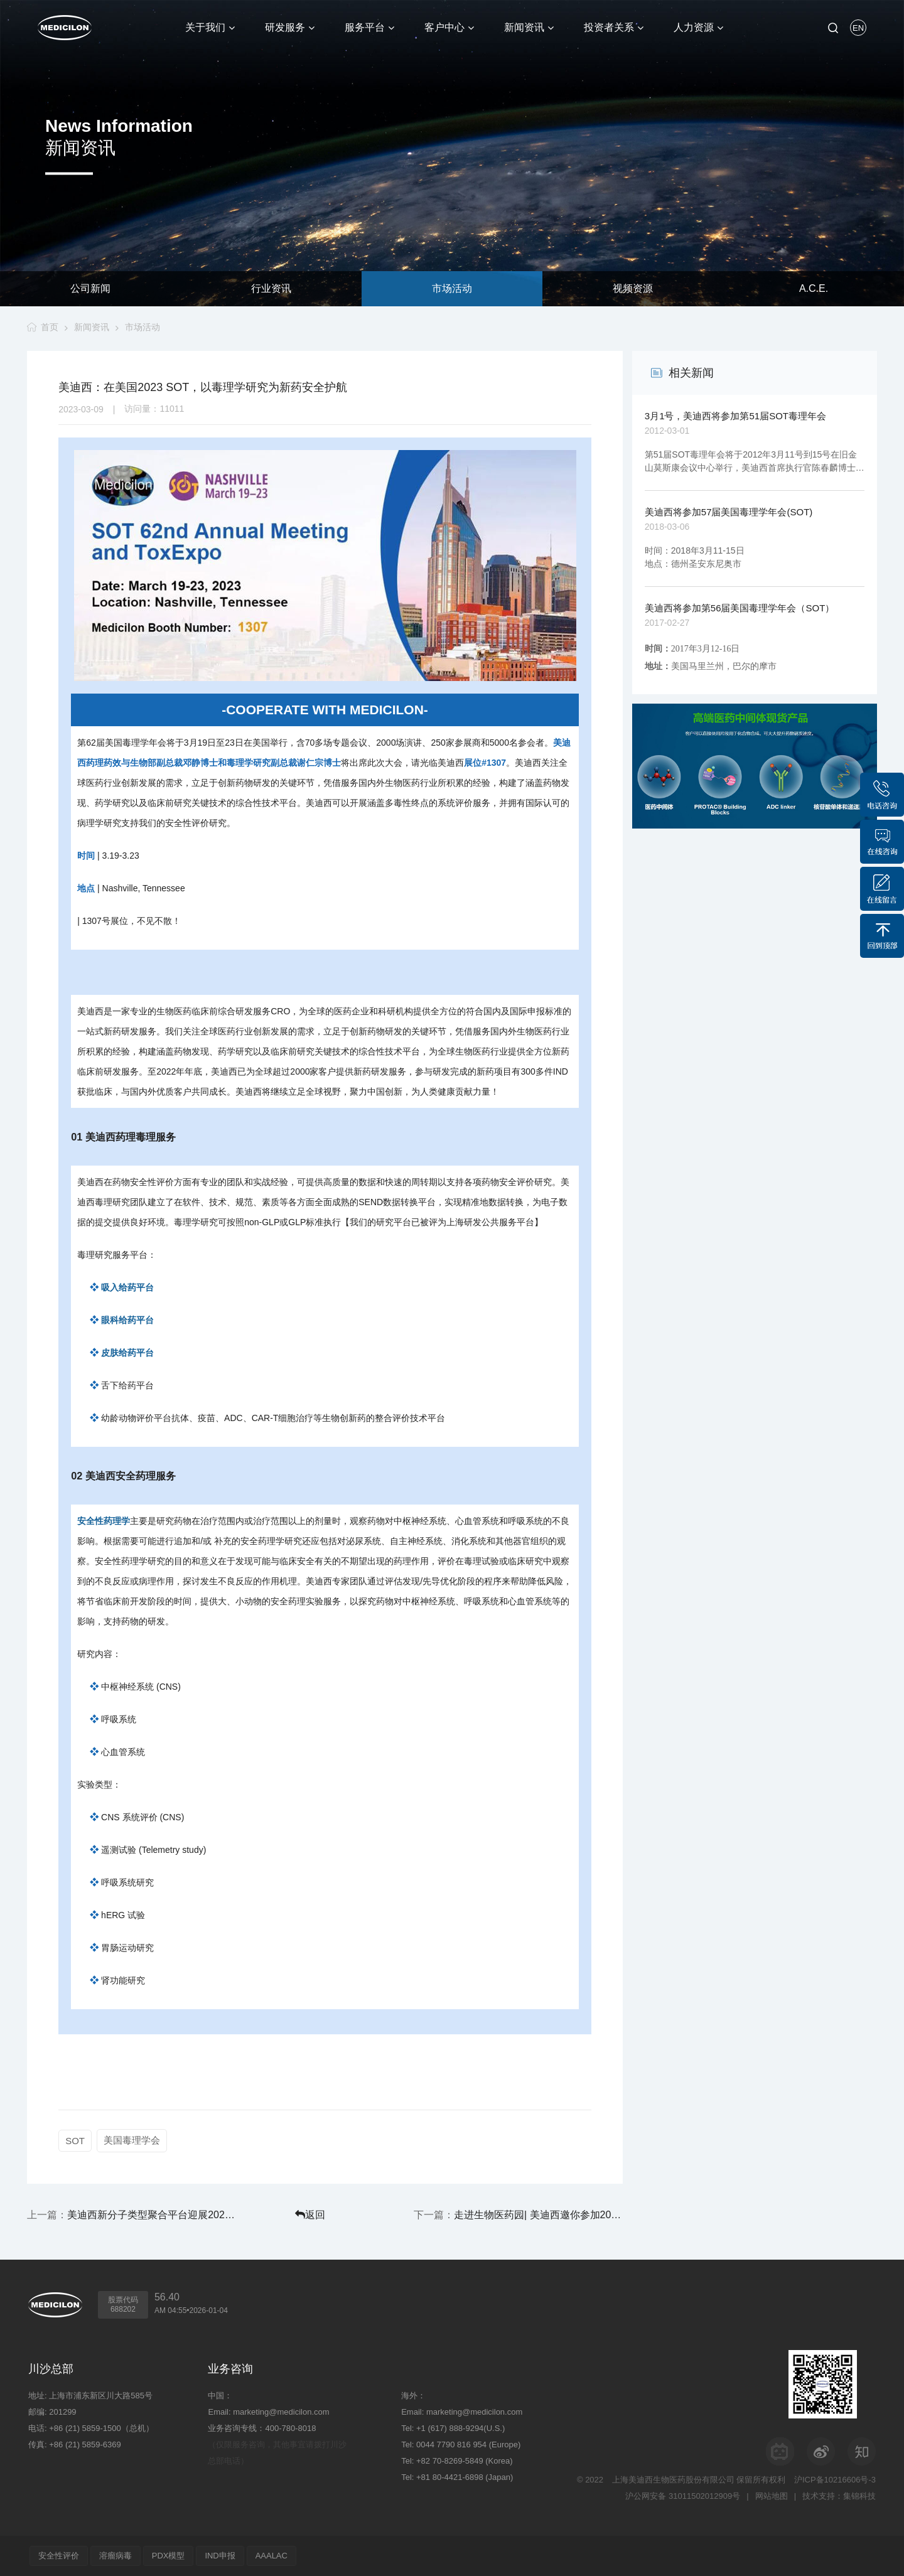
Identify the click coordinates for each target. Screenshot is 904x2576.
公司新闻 (90, 288)
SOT (75, 2140)
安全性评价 (58, 2555)
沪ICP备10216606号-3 (835, 2479)
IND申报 (220, 2555)
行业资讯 (271, 288)
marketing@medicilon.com (281, 2412)
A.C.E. (813, 288)
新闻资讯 (91, 327)
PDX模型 (168, 2555)
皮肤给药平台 (127, 1353)
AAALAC (272, 2555)
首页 (49, 327)
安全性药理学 (103, 1521)
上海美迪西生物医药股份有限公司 (673, 2479)
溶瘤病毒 (115, 2555)
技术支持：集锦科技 (839, 2496)
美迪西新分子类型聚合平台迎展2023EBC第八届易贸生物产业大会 (151, 2214)
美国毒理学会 (132, 2140)
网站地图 (771, 2496)
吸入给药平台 (127, 1287)
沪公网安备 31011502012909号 (682, 2496)
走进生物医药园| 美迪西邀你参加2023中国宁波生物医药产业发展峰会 (539, 2214)
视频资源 (633, 288)
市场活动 (452, 288)
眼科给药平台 (127, 1320)
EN (858, 28)
